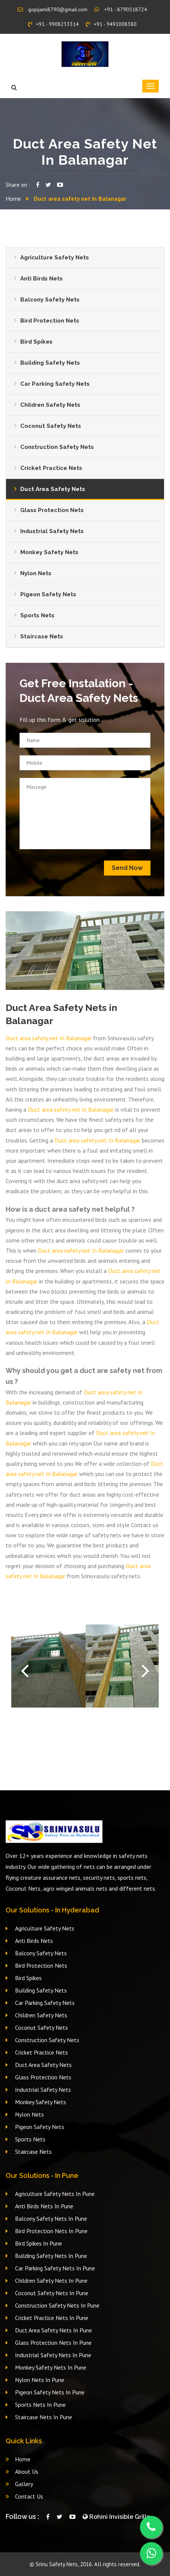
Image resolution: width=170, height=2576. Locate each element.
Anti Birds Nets (41, 278)
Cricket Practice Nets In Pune (51, 2317)
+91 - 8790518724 (121, 9)
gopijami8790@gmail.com (52, 9)
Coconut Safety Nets (50, 426)
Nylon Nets (35, 573)
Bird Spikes (36, 341)
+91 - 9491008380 (111, 24)
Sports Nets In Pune (40, 2404)
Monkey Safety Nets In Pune (50, 2367)
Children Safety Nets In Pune (51, 2280)
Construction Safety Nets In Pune (57, 2305)
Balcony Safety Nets (50, 299)
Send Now (127, 867)
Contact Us (29, 2496)
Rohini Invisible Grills (116, 2516)
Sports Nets (37, 615)
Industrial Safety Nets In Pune (53, 2355)
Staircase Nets (41, 636)
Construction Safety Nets (57, 447)
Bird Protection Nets (49, 320)
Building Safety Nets (50, 362)
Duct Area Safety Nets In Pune (53, 2330)
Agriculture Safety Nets (54, 257)
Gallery (24, 2484)
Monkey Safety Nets (49, 552)
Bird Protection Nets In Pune (51, 2231)
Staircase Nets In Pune (43, 2417)
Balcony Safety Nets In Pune (51, 2218)
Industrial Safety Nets (52, 531)
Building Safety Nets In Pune (51, 2255)
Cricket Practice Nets (51, 468)
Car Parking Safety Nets (55, 383)
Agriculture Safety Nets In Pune (55, 2193)
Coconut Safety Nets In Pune (51, 2293)
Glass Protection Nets (52, 510)
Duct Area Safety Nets (52, 489)
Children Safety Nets (50, 405)
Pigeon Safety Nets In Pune (49, 2392)
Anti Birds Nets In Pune (44, 2206)
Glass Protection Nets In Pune (53, 2342)
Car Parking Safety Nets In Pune (55, 2268)
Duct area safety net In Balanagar (49, 1038)
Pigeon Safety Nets (48, 594)
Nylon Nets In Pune (39, 2380)
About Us (26, 2471)
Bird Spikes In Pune (38, 2243)
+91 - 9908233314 (53, 24)
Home (13, 198)
